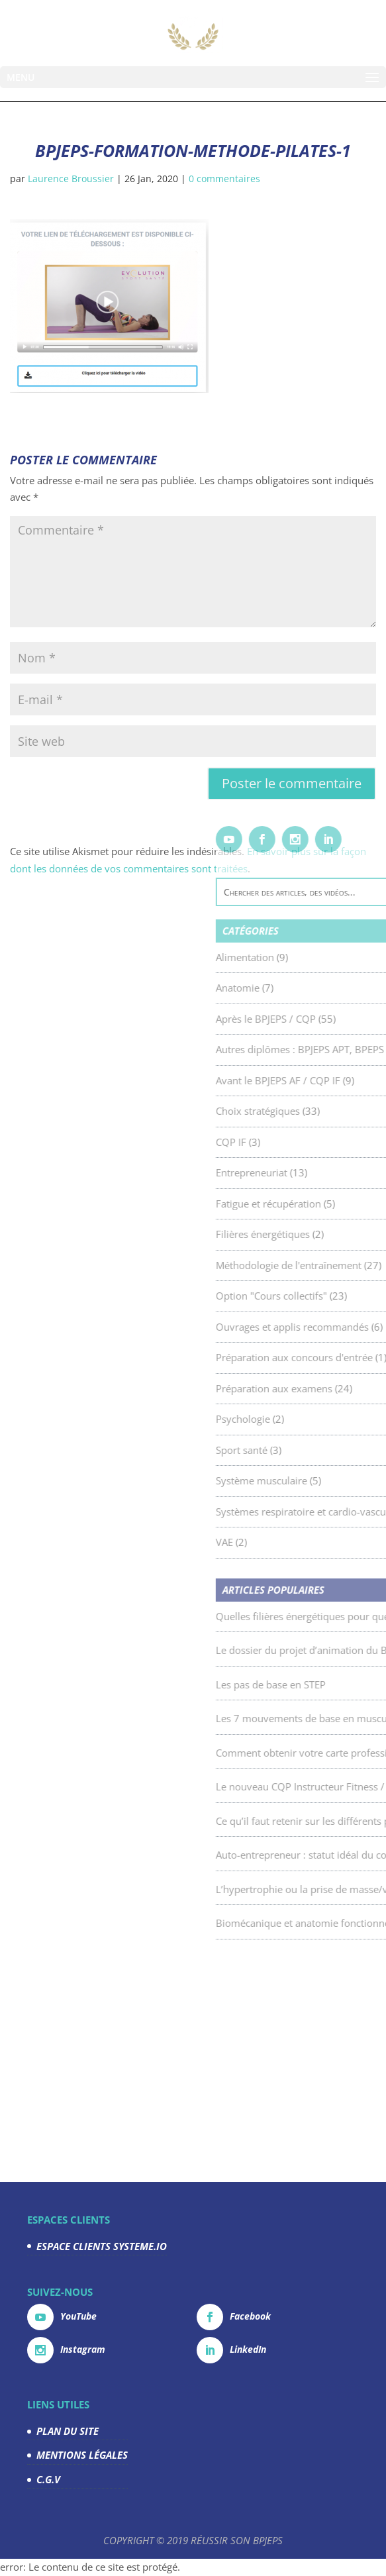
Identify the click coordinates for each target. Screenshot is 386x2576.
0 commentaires (224, 178)
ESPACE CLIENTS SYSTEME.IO (101, 2246)
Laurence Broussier (71, 178)
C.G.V (48, 2479)
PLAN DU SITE (67, 2431)
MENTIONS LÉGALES (82, 2454)
